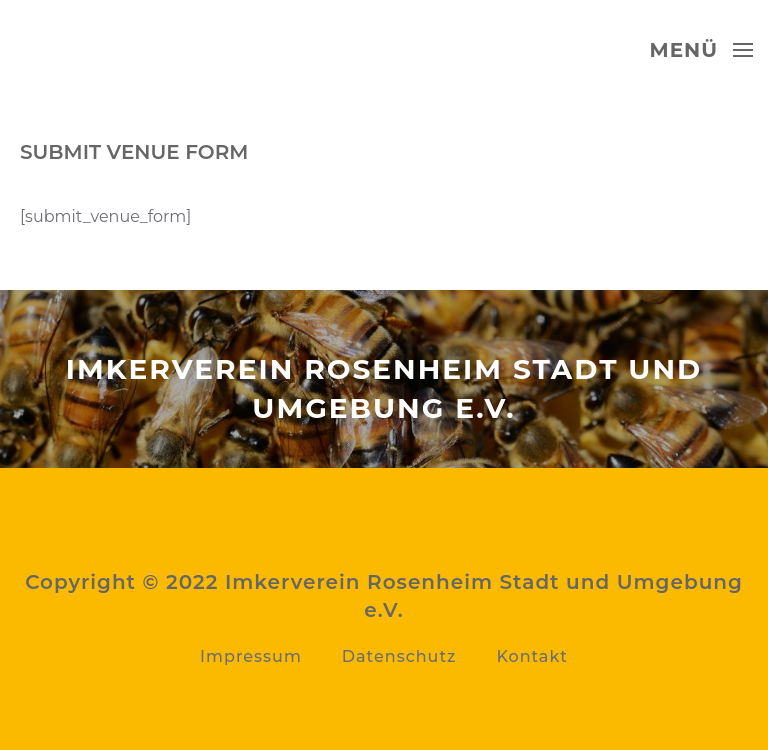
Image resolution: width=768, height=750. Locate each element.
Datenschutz (399, 656)
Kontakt (532, 656)
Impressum (251, 656)
